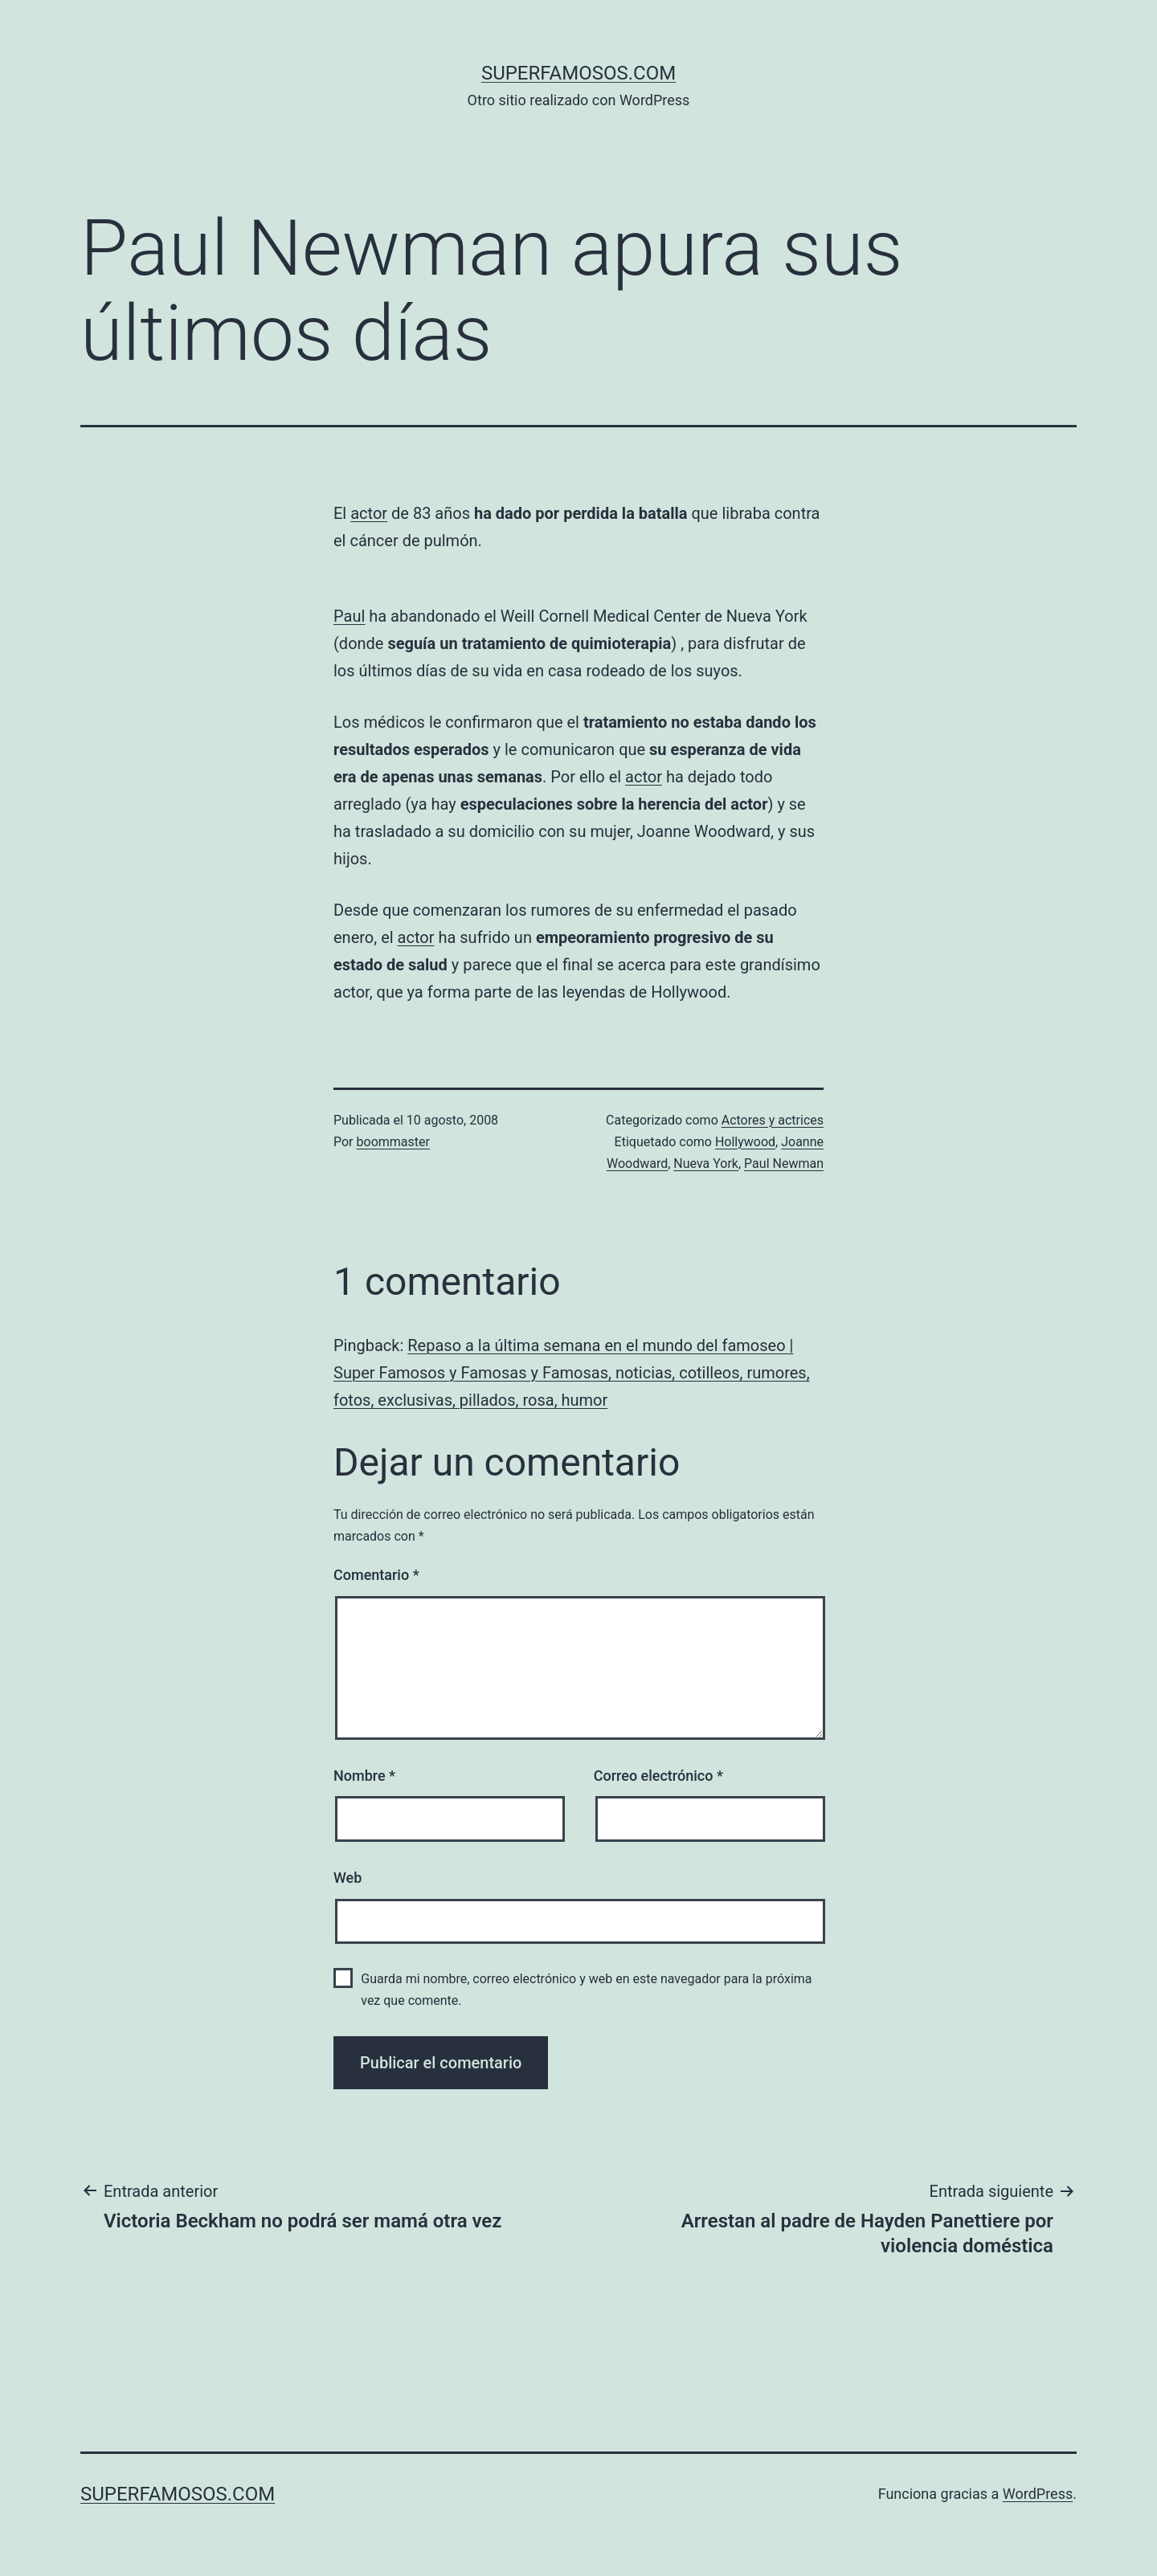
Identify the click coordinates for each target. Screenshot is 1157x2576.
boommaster (393, 1141)
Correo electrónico (658, 1775)
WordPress (1038, 2493)
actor (368, 513)
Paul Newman (784, 1163)
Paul (349, 616)
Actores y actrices (773, 1120)
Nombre (364, 1775)
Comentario (376, 1574)
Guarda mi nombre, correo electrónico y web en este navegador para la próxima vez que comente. (586, 1989)
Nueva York (705, 1163)
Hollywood (745, 1141)
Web (347, 1877)
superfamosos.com (578, 73)
